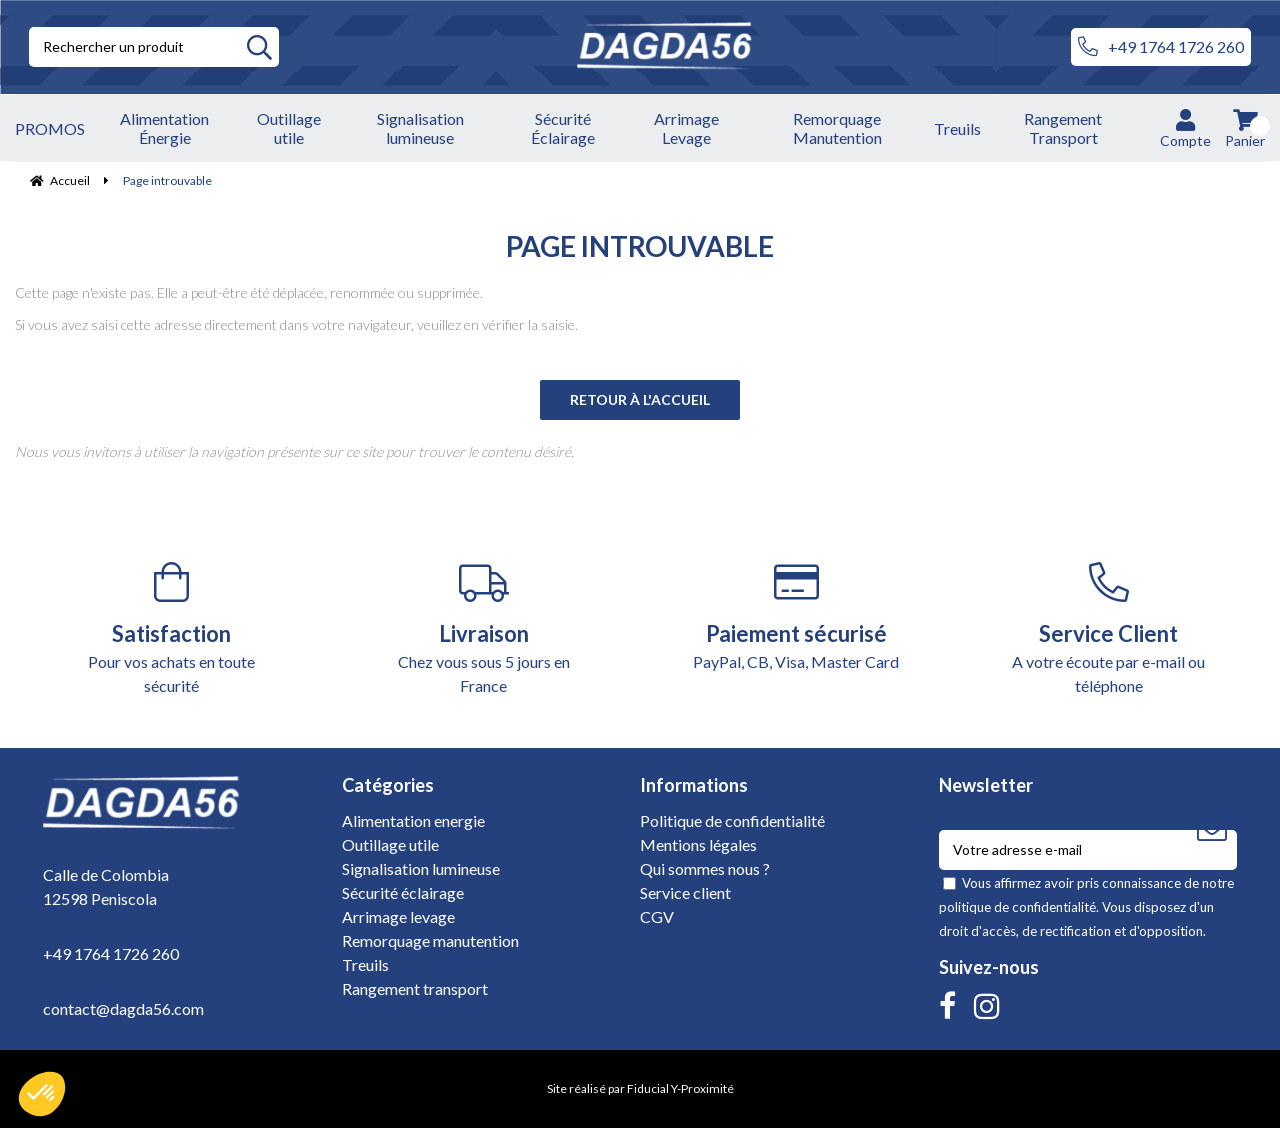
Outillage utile (390, 844)
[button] (42, 1094)
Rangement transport (415, 988)
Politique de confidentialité (732, 820)
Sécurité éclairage (403, 892)
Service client (685, 892)
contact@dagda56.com (123, 1008)
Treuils (365, 964)
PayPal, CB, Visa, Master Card (796, 616)
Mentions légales (698, 844)
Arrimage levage (398, 916)
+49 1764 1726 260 (1161, 47)
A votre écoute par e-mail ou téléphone (1109, 628)
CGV (657, 916)
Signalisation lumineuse (421, 868)
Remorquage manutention (430, 940)
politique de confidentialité (1017, 907)
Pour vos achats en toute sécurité (171, 628)
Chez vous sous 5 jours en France (484, 628)
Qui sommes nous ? (705, 868)
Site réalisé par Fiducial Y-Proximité (640, 1088)
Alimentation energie (413, 820)
